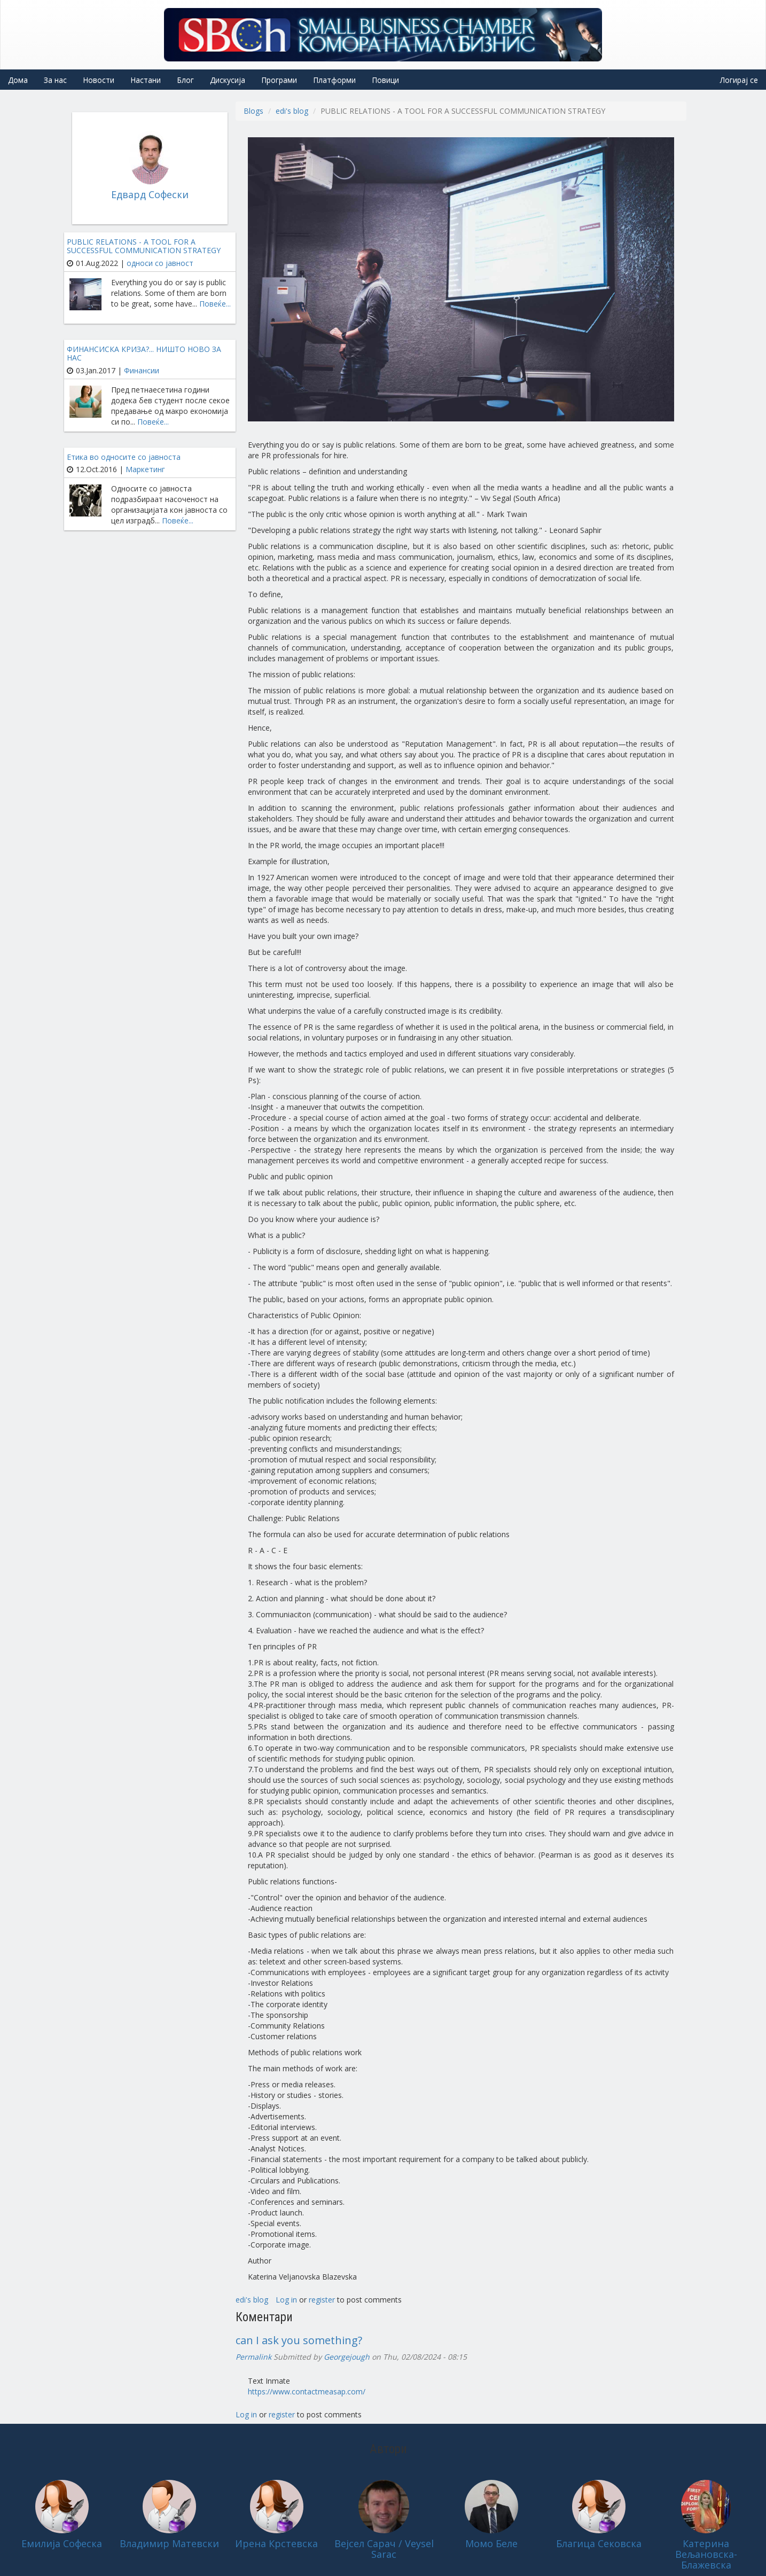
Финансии (141, 370)
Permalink (253, 2357)
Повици (385, 80)
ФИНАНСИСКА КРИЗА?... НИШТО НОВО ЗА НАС (144, 353)
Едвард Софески (150, 194)
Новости (98, 80)
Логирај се (739, 80)
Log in (286, 2300)
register (322, 2300)
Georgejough (347, 2357)
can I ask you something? (299, 2340)
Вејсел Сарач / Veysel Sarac (384, 2549)
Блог (185, 80)
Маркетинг (145, 469)
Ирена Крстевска (276, 2543)
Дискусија (227, 80)
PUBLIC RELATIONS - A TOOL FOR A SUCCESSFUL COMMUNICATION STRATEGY (144, 246)
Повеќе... (215, 304)
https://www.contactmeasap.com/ (306, 2391)
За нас (55, 80)
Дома (18, 80)
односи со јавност (160, 263)
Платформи (334, 80)
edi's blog (292, 111)
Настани (145, 80)
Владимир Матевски (169, 2543)
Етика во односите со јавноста (124, 457)
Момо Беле (491, 2543)
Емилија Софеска (61, 2543)
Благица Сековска (599, 2543)
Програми (279, 80)
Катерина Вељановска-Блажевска (706, 2554)
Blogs (253, 111)
